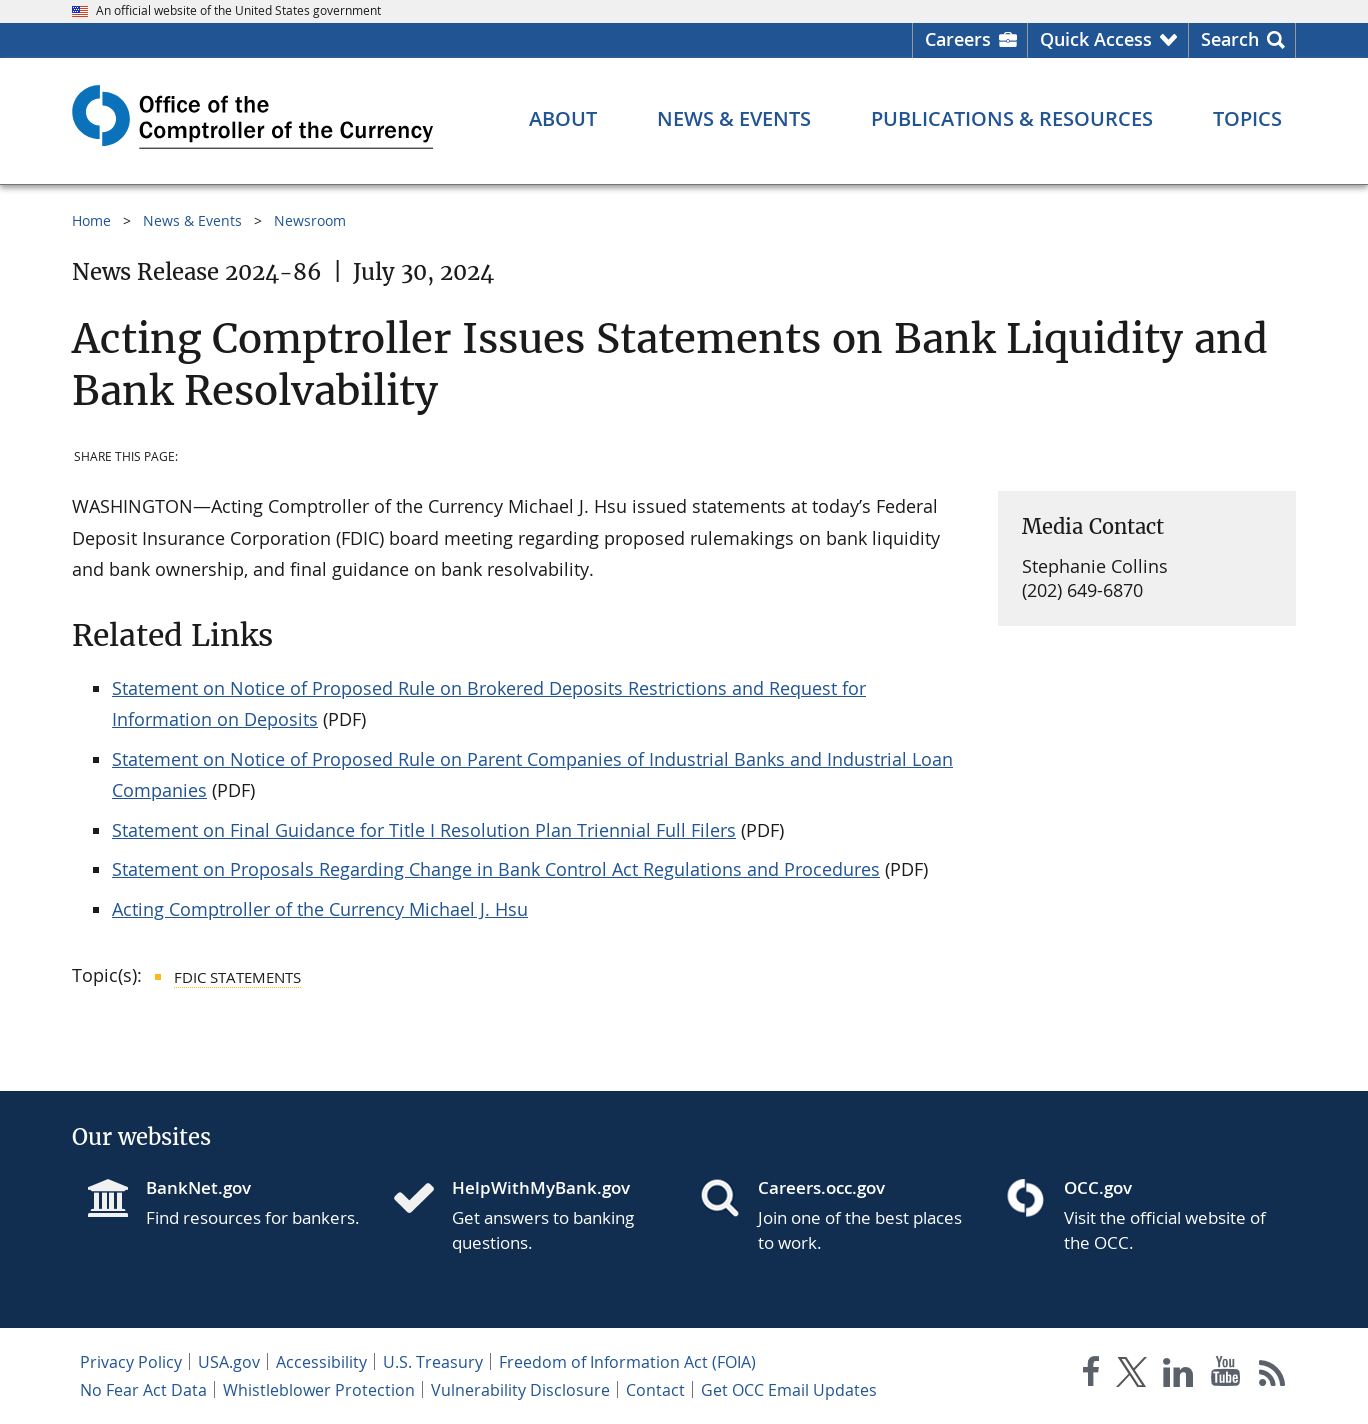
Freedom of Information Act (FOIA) (627, 1362)
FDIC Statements (237, 977)
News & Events (192, 220)
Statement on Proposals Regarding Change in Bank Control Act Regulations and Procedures (496, 869)
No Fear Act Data (143, 1390)
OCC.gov (1098, 1187)
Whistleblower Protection (319, 1390)
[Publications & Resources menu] (1012, 119)
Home (91, 220)
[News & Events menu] (734, 119)
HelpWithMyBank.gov (541, 1187)
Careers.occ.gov (821, 1187)
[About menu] (563, 119)
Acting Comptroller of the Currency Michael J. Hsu (320, 909)
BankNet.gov (198, 1187)
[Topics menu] (1247, 119)
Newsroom (310, 220)
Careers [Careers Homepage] (958, 39)
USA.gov (229, 1362)
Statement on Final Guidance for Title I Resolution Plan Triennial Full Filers (424, 830)
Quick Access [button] (1096, 39)
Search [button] (1230, 39)
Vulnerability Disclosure (520, 1390)
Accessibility (321, 1362)
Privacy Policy (131, 1362)
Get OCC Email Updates (789, 1390)
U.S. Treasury (433, 1362)
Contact (655, 1390)
